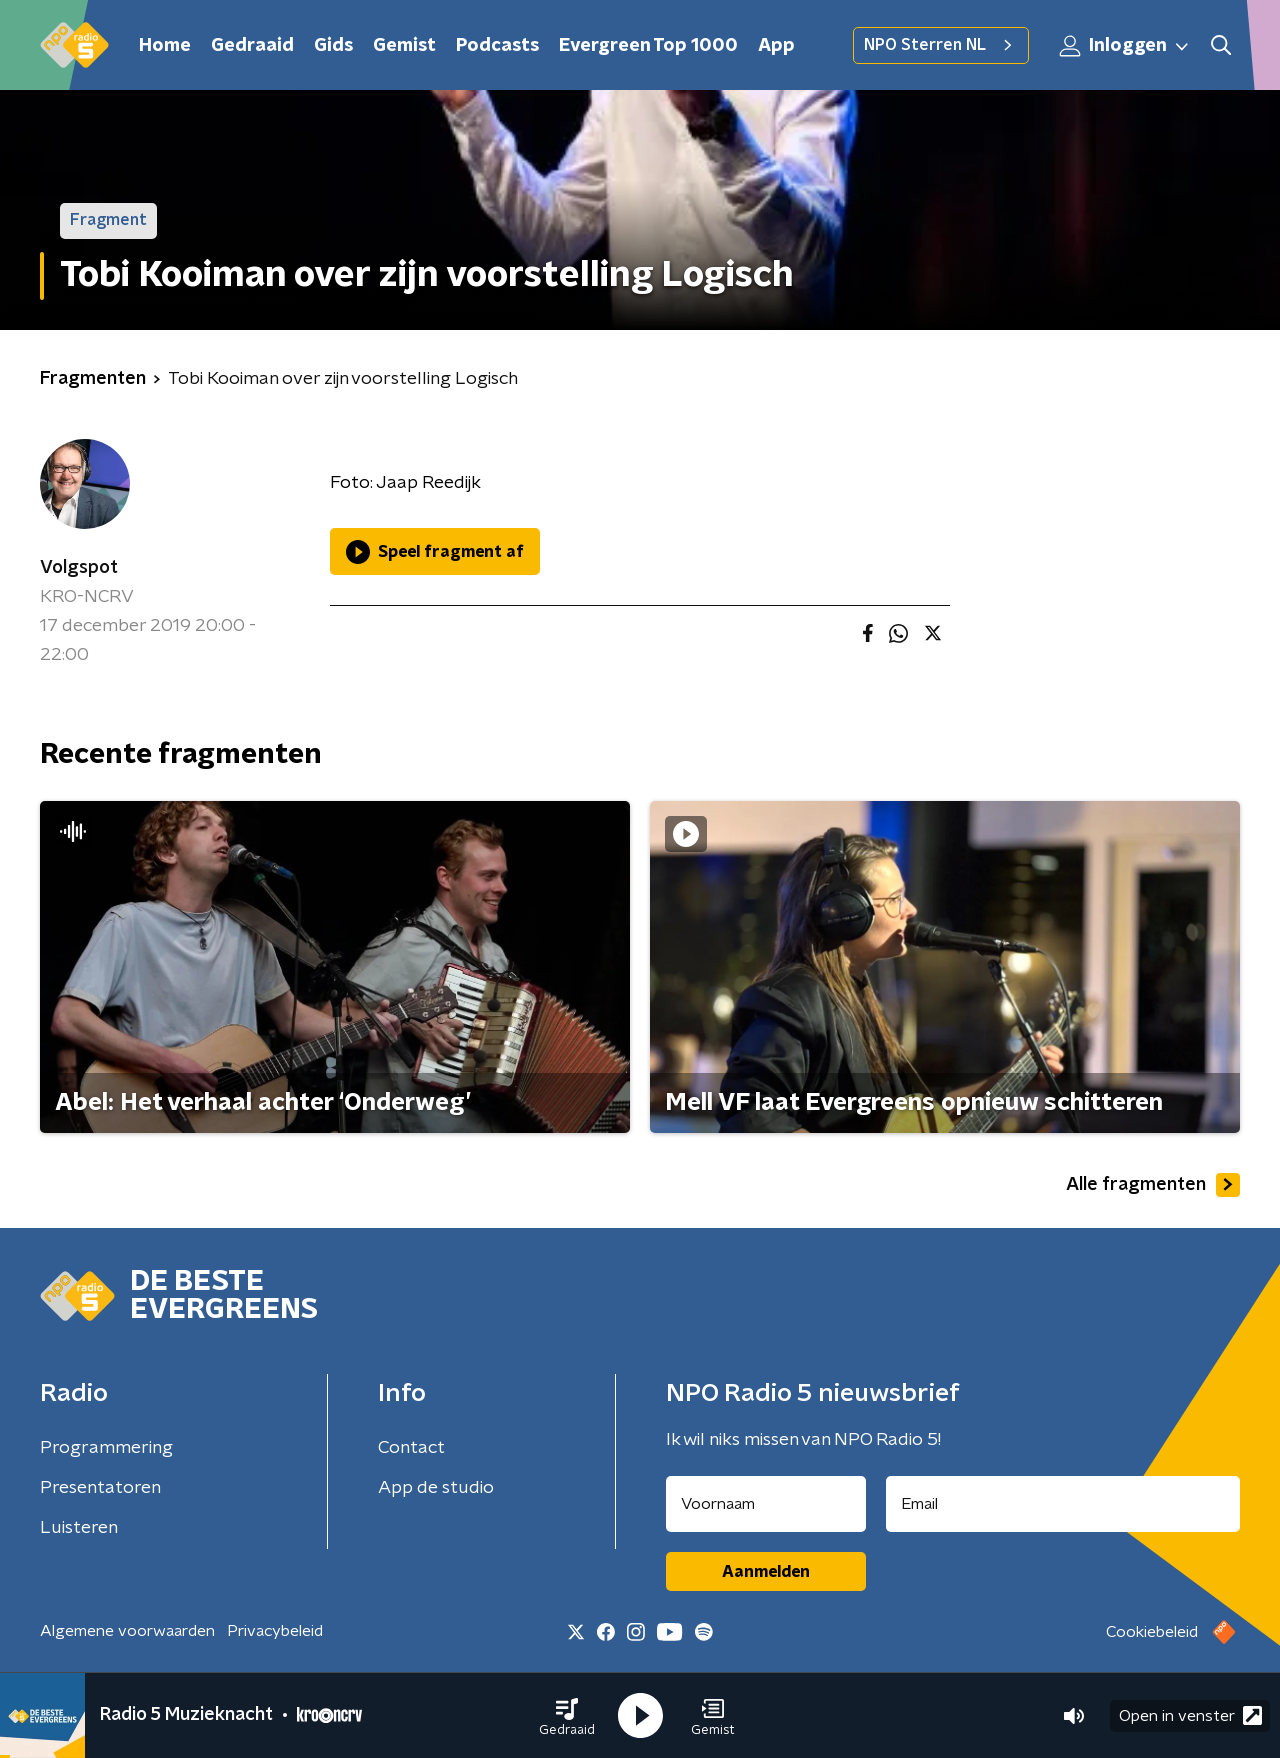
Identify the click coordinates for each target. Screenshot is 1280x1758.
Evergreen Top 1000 (648, 46)
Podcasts (497, 46)
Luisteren (79, 1528)
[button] (567, 1716)
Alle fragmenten (1153, 1185)
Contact (411, 1448)
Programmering (106, 1448)
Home (165, 46)
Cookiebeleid (1152, 1632)
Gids (333, 46)
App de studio (436, 1488)
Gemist (404, 46)
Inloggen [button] (1125, 46)
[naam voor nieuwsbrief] (766, 1504)
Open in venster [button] (1190, 1715)
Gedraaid (252, 46)
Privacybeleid (275, 1631)
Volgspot (79, 568)
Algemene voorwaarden (127, 1631)
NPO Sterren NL (941, 45)
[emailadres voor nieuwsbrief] (1063, 1504)
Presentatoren (100, 1488)
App (776, 46)
